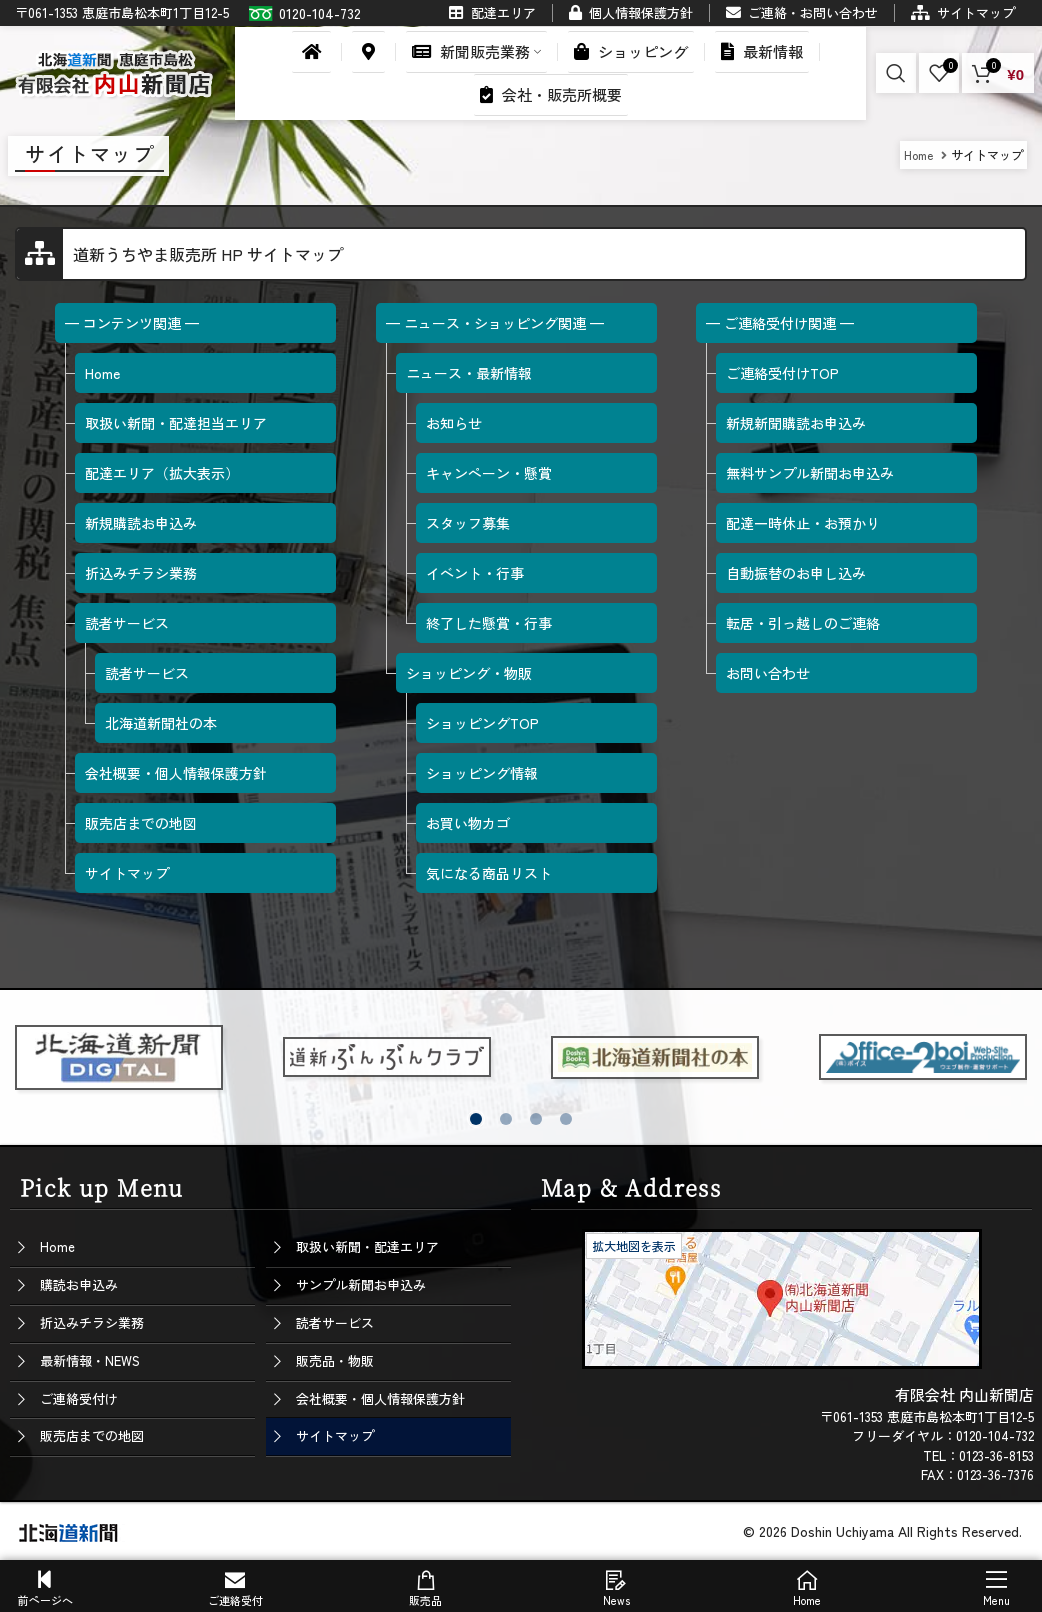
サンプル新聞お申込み (361, 1284)
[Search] (896, 73)
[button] (476, 1119)
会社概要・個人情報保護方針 (380, 1398)
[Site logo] (115, 70)
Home (57, 1246)
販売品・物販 (335, 1360)
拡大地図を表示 (634, 1245)
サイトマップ (335, 1435)
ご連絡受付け (79, 1398)
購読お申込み (79, 1284)
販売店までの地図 (92, 1435)
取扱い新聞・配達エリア (367, 1246)
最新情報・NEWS (90, 1360)
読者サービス (335, 1322)
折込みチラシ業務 (92, 1322)
